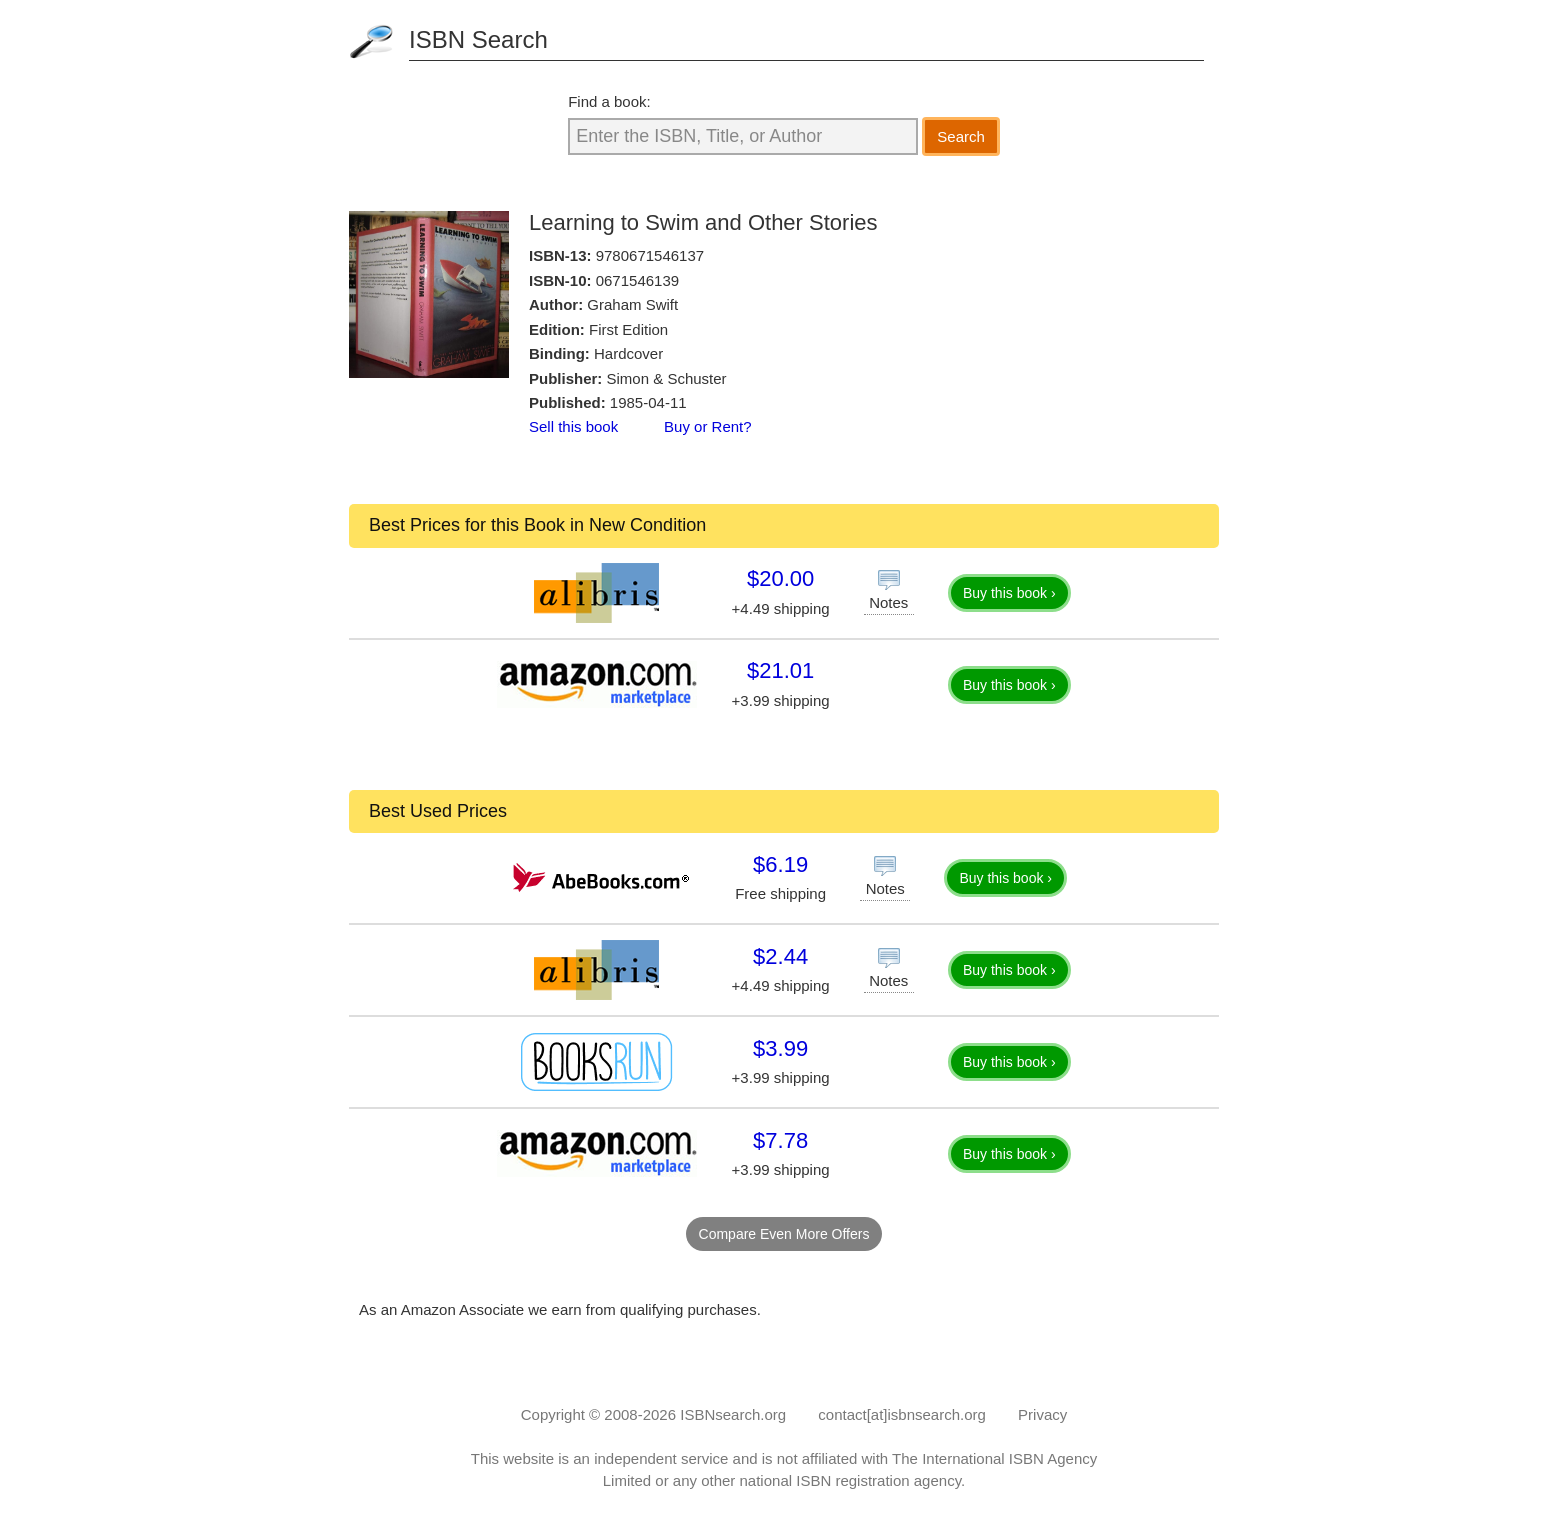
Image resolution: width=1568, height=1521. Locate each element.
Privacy (1042, 1414)
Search (961, 136)
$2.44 (780, 956)
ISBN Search (478, 39)
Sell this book (573, 426)
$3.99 (780, 1048)
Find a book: (609, 101)
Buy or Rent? (708, 426)
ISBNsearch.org (733, 1414)
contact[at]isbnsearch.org (902, 1414)
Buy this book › (1009, 593)
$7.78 (780, 1140)
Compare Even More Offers (784, 1234)
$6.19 (780, 864)
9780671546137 (650, 255)
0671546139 (637, 280)
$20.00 (780, 578)
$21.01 (780, 670)
